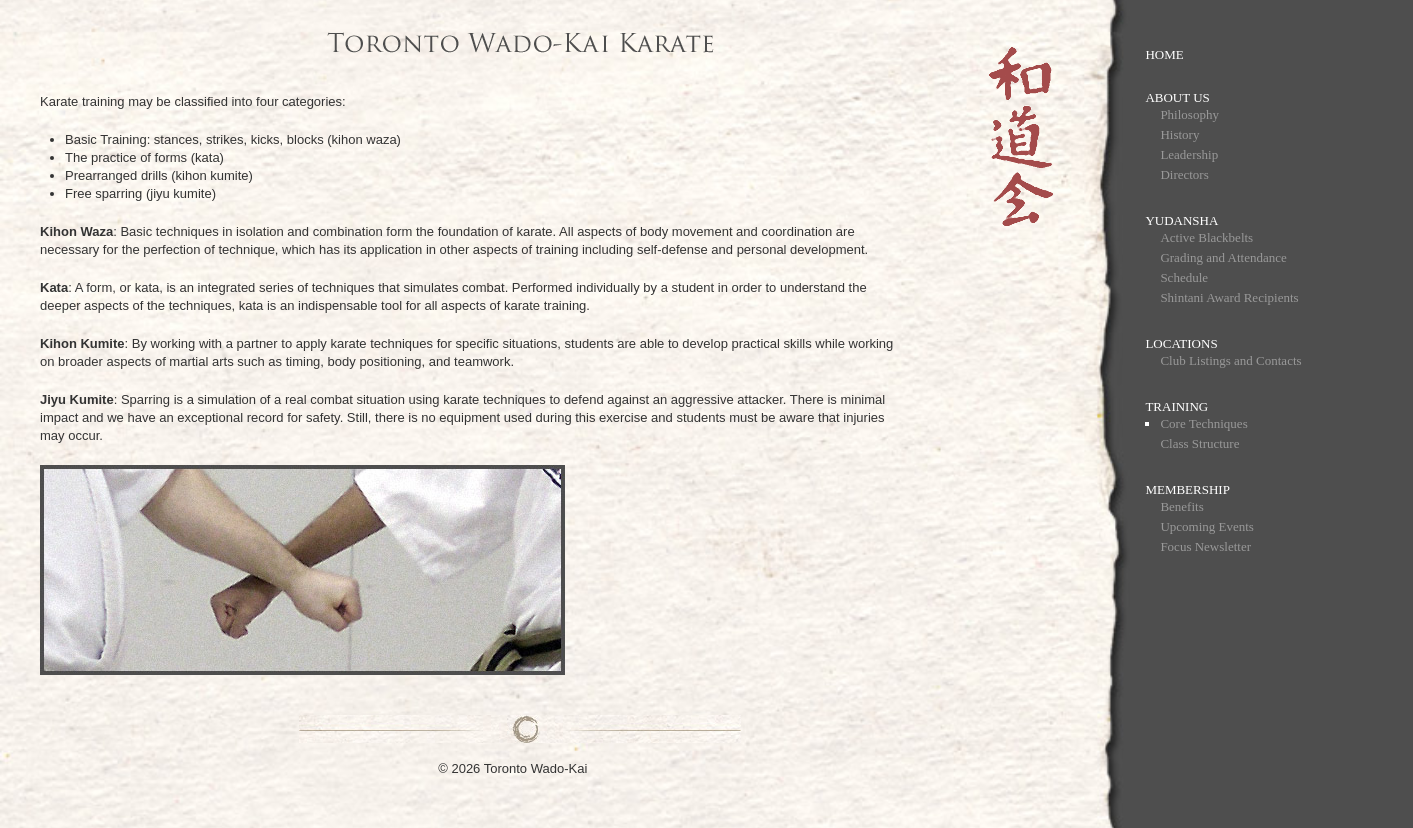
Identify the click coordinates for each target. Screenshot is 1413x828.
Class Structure (1199, 443)
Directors (1184, 174)
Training (1176, 406)
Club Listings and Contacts (1230, 360)
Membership (1187, 489)
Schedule (1184, 277)
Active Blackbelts (1206, 237)
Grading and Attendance (1223, 257)
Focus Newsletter (1205, 546)
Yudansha (1181, 220)
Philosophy (1189, 114)
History (1179, 134)
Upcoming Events (1207, 526)
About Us (1177, 97)
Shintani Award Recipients (1229, 297)
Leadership (1189, 154)
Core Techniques (1203, 423)
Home (1164, 54)
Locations (1181, 343)
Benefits (1181, 506)
